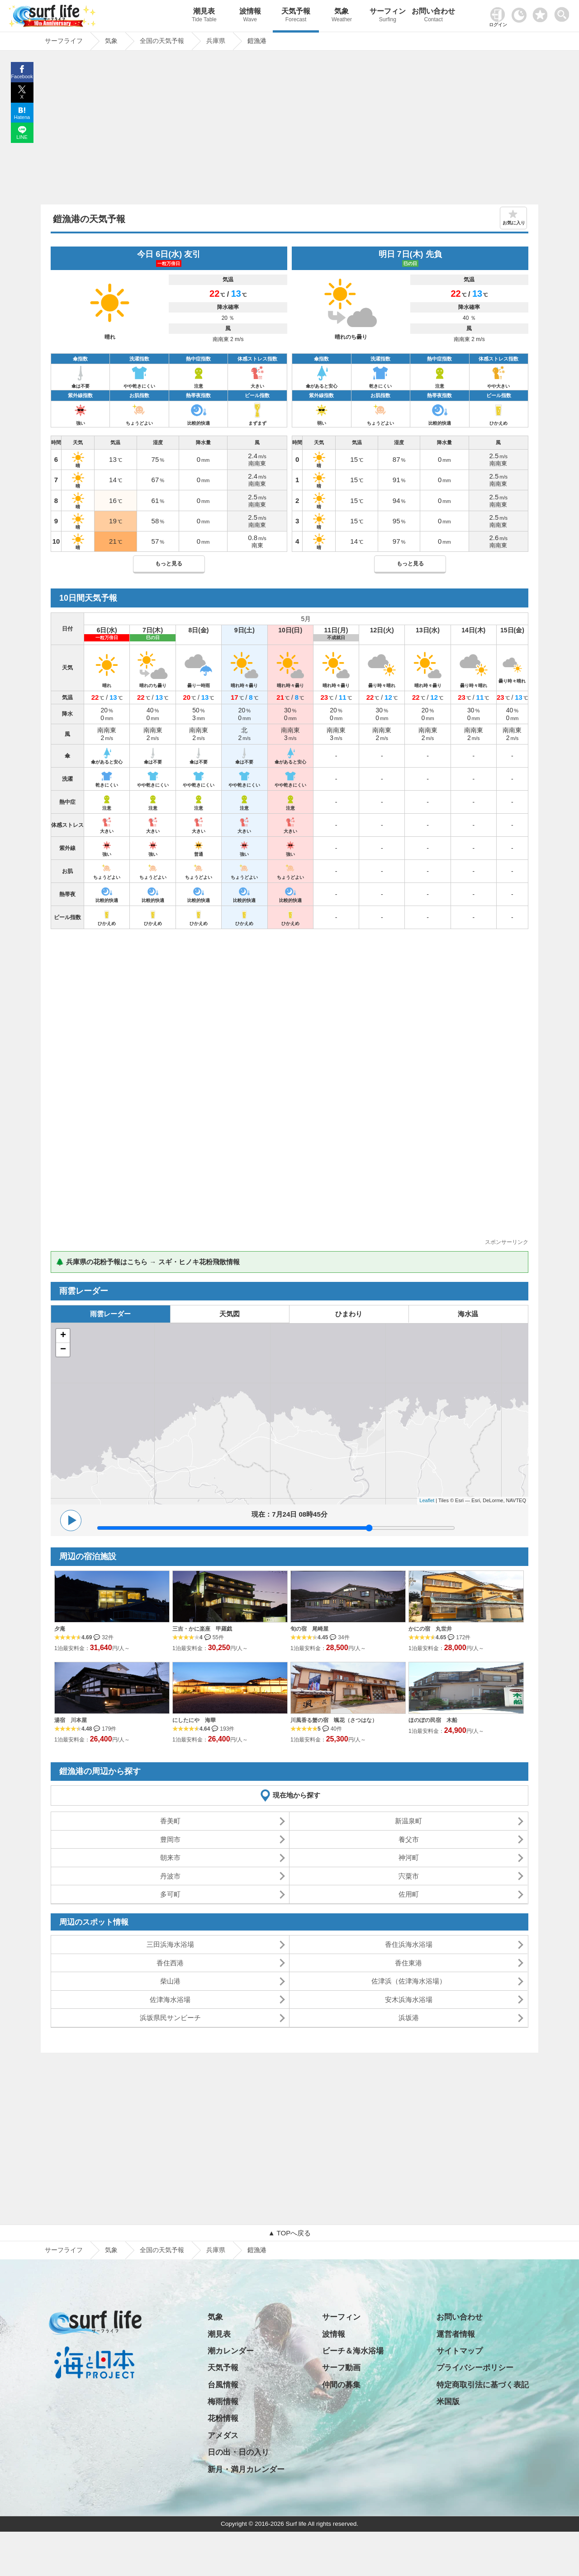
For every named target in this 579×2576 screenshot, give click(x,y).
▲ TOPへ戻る (289, 2233)
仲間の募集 (341, 2385)
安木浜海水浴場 (408, 1999)
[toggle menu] (563, 12)
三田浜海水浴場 (170, 1944)
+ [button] (63, 1336)
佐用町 (409, 1894)
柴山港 (170, 1981)
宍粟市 (409, 1876)
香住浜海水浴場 (408, 1944)
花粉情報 (223, 2418)
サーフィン (387, 16)
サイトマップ (460, 2351)
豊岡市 (170, 1839)
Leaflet (426, 1500)
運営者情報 (456, 2334)
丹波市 (170, 1876)
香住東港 (408, 1963)
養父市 (409, 1839)
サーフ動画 (341, 2367)
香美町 (170, 1821)
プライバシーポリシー (475, 2367)
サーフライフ (64, 2249)
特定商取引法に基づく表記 (483, 2385)
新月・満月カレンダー (246, 2469)
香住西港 (170, 1963)
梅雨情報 (223, 2401)
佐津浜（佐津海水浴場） (408, 1981)
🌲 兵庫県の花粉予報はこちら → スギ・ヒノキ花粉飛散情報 (148, 1262)
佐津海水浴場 (170, 1999)
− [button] (63, 1350)
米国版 (448, 2401)
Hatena (22, 117)
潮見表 (204, 16)
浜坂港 (409, 2017)
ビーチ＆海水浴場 (353, 2351)
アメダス (223, 2435)
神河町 (409, 1857)
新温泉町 (408, 1821)
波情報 (250, 16)
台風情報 (223, 2385)
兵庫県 (215, 2249)
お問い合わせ (433, 16)
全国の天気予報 (162, 2249)
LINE (21, 137)
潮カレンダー (231, 2351)
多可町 (170, 1894)
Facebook (22, 76)
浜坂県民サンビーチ (170, 2017)
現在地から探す (296, 1795)
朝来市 (170, 1857)
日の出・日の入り (238, 2452)
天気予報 (295, 16)
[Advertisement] (289, 129)
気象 (342, 16)
